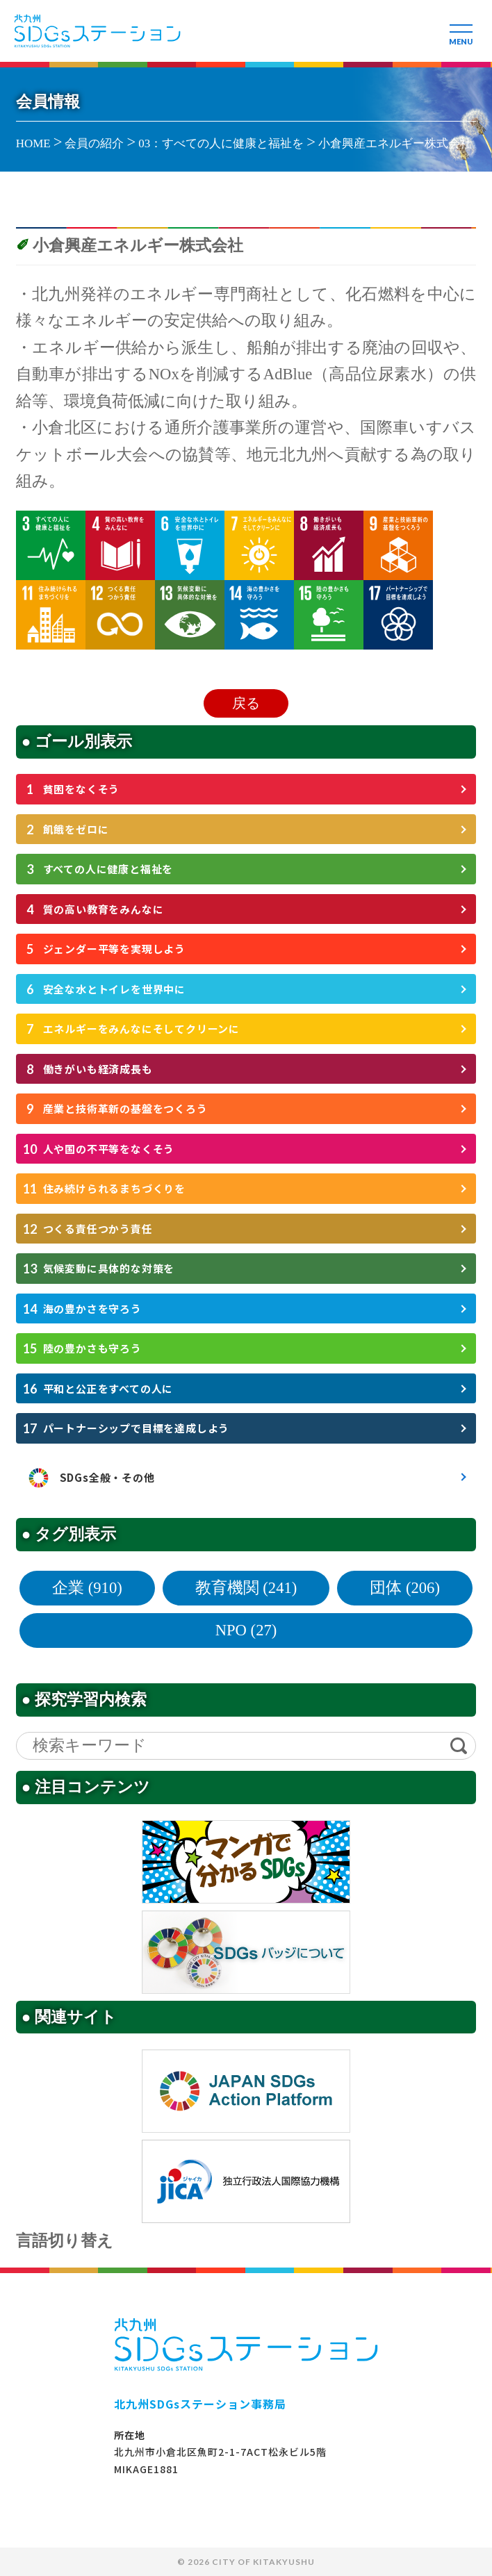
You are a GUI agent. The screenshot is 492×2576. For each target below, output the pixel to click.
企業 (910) (87, 1587)
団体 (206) (405, 1587)
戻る (246, 703)
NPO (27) (246, 1630)
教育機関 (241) (246, 1587)
